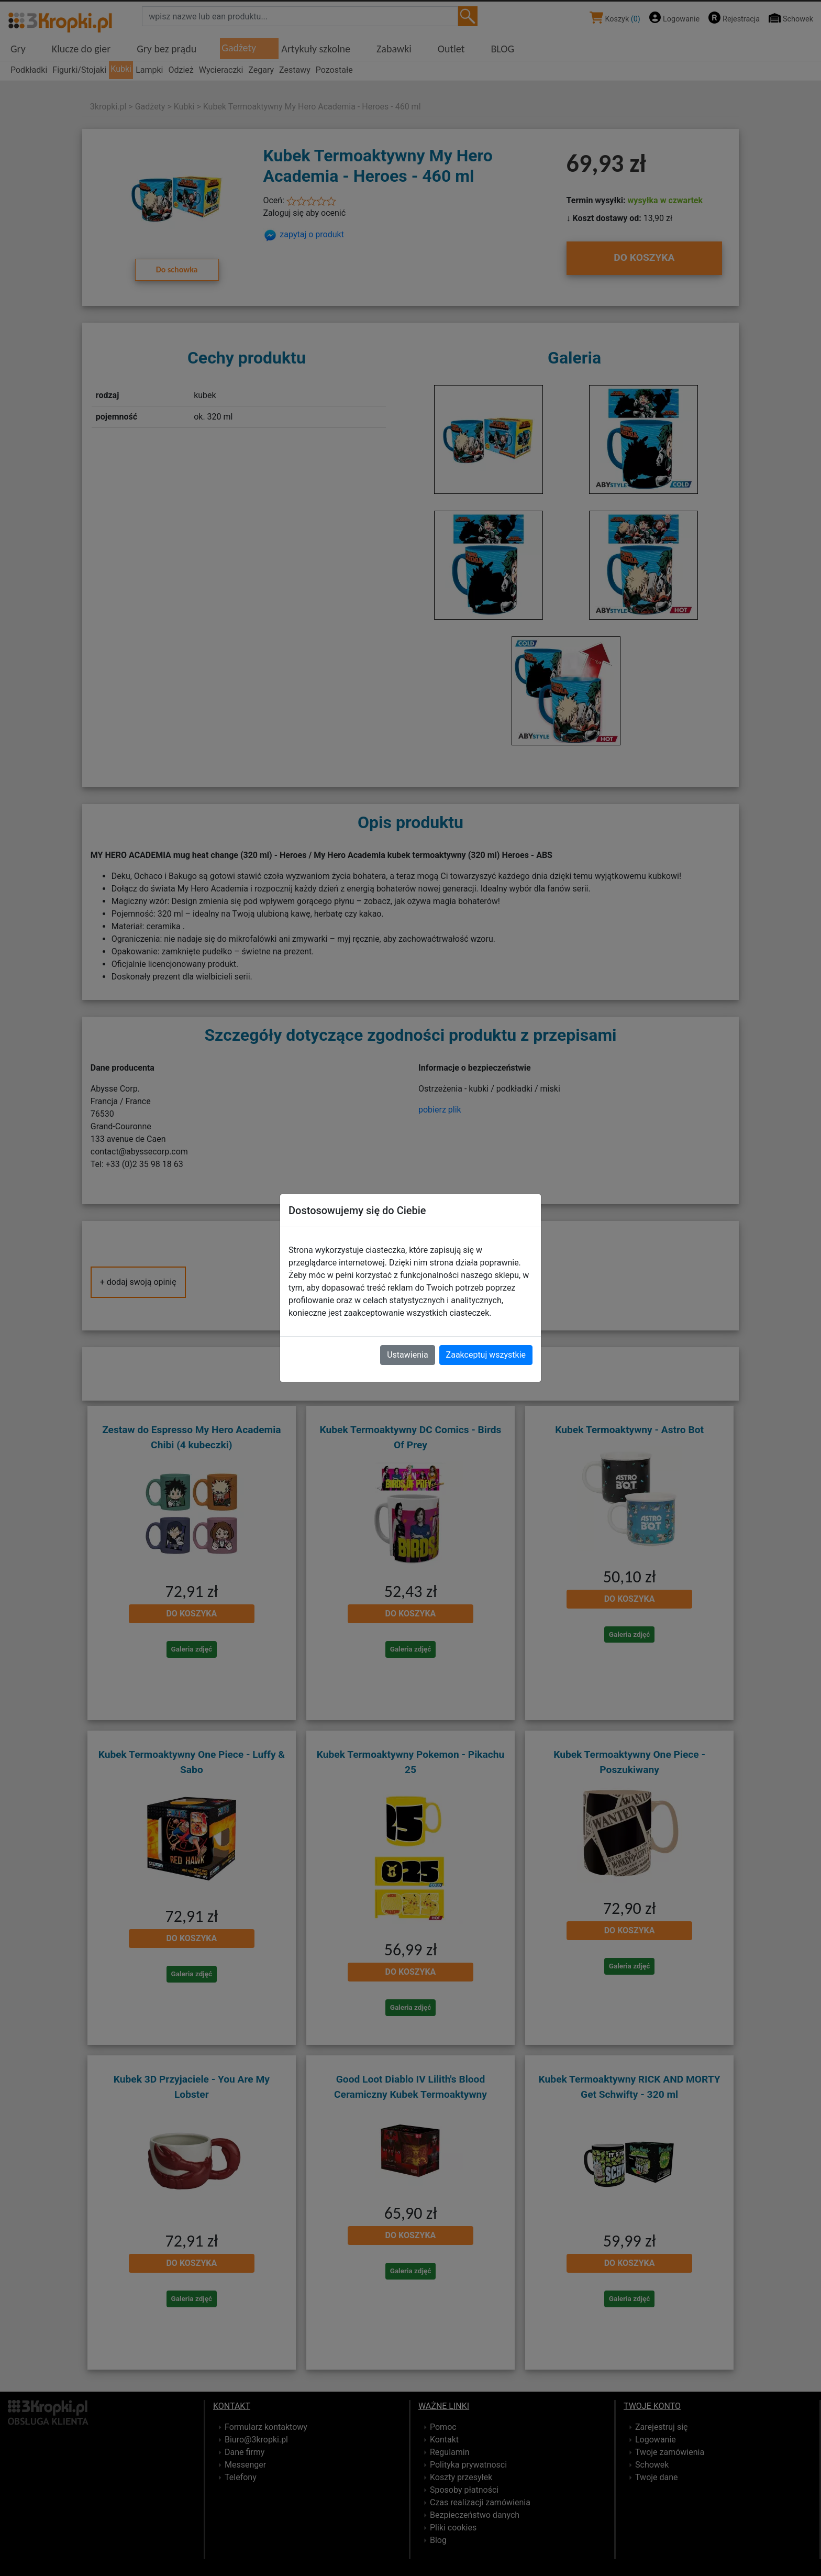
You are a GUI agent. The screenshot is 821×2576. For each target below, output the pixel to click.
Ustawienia (407, 1355)
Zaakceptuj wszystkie (486, 1355)
